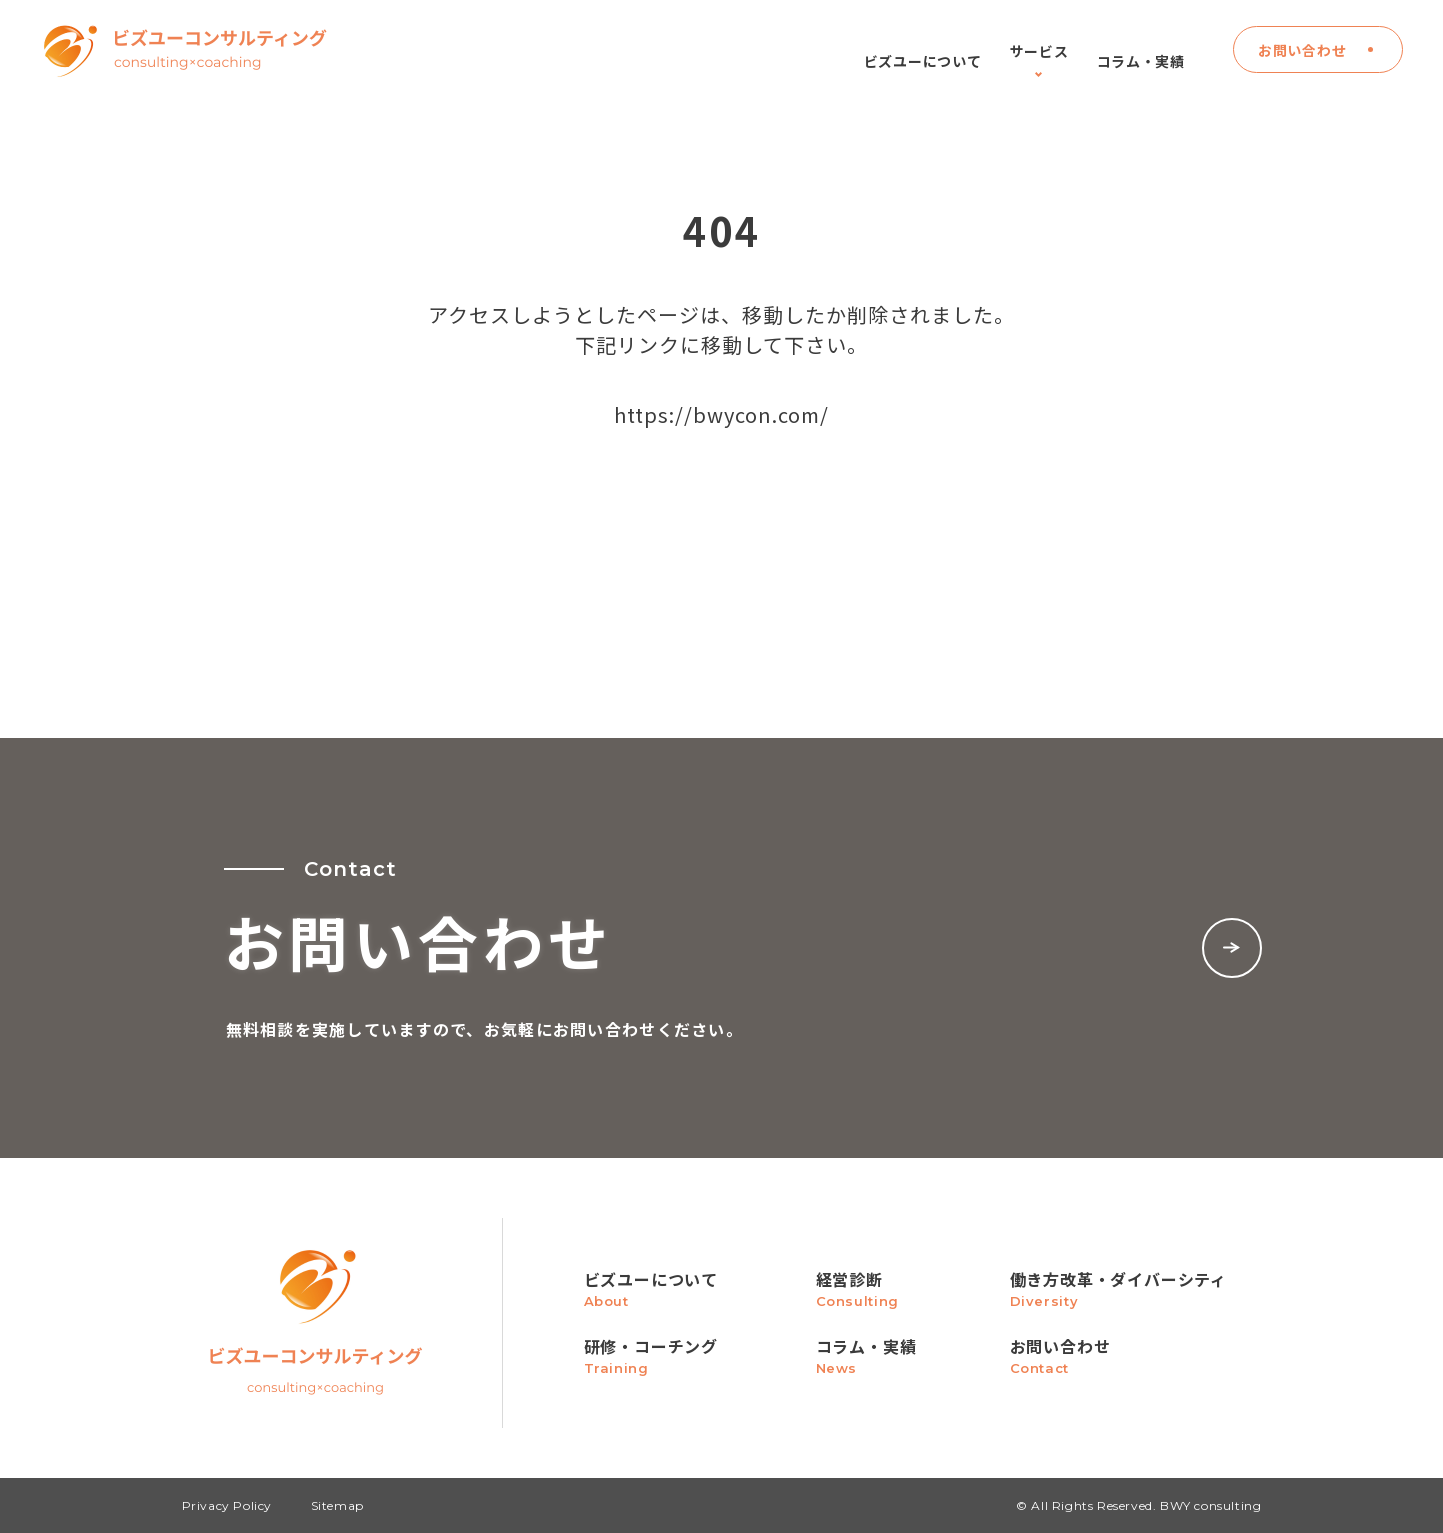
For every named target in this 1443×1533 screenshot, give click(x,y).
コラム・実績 (1141, 60)
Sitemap (337, 1505)
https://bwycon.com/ (721, 414)
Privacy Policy (227, 1505)
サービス (1039, 60)
